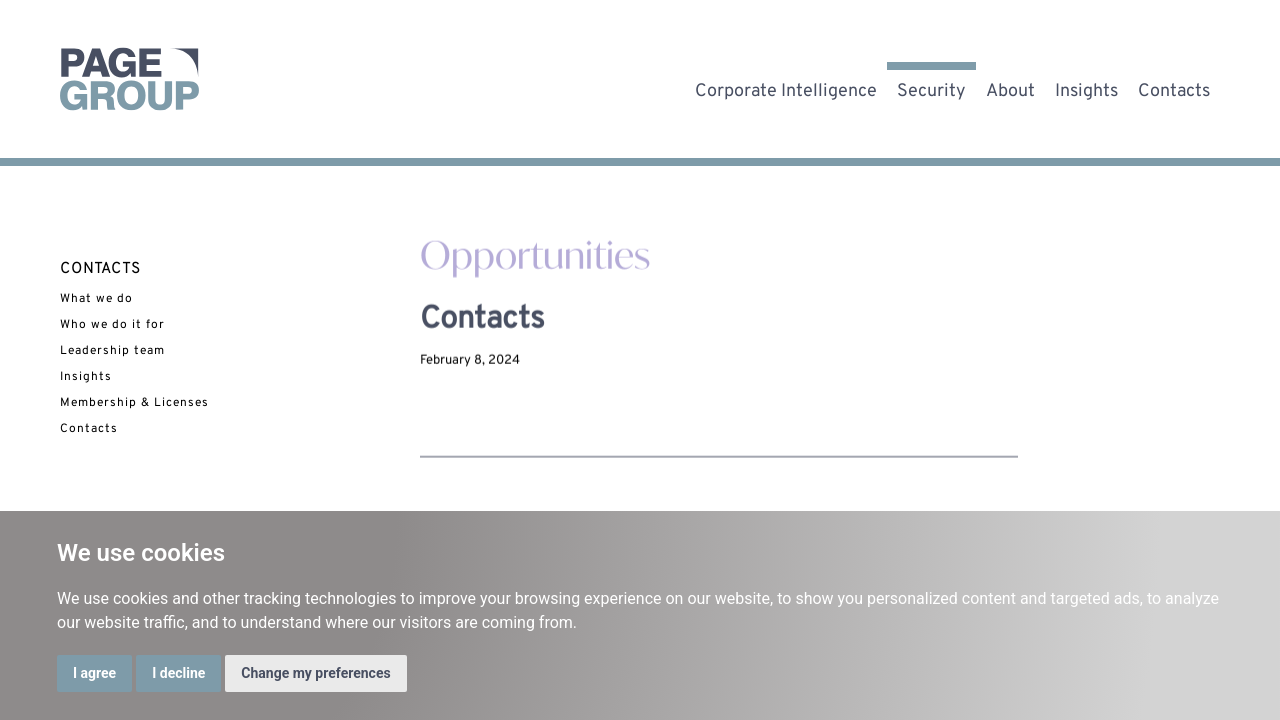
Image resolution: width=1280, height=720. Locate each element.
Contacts (1174, 87)
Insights (1086, 87)
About (1010, 87)
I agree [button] (94, 673)
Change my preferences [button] (315, 673)
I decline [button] (178, 673)
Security (931, 87)
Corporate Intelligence (786, 87)
